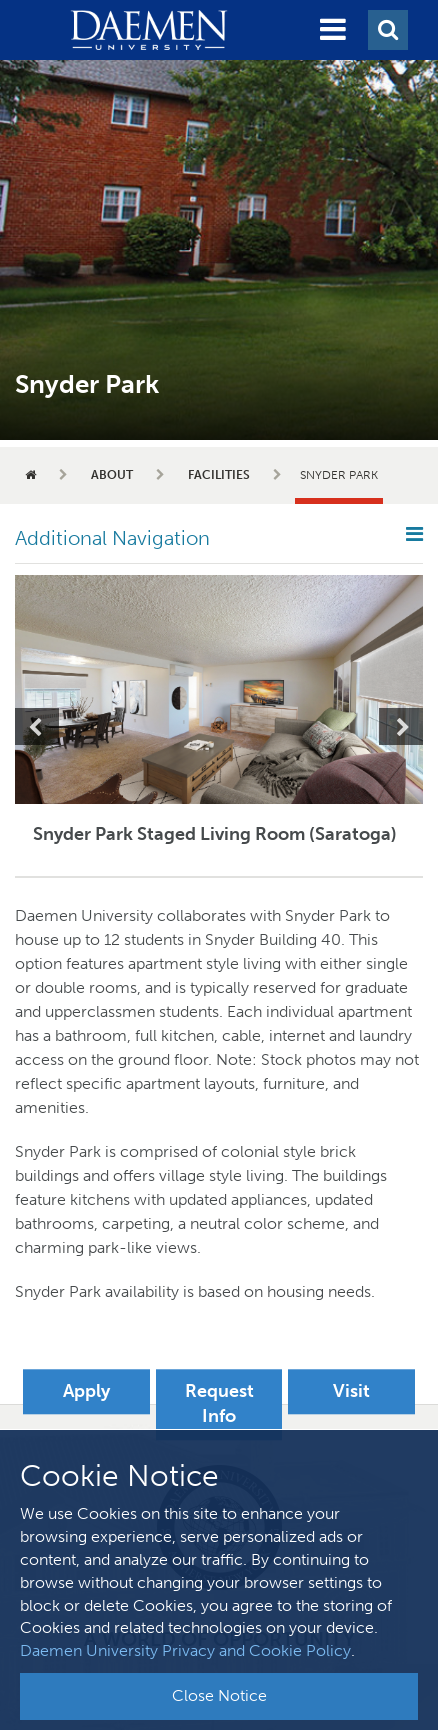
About (112, 475)
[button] (333, 30)
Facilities (219, 475)
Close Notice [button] (219, 1695)
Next (401, 726)
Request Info (219, 1404)
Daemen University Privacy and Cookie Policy (185, 1650)
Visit (351, 1391)
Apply (86, 1391)
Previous (37, 726)
